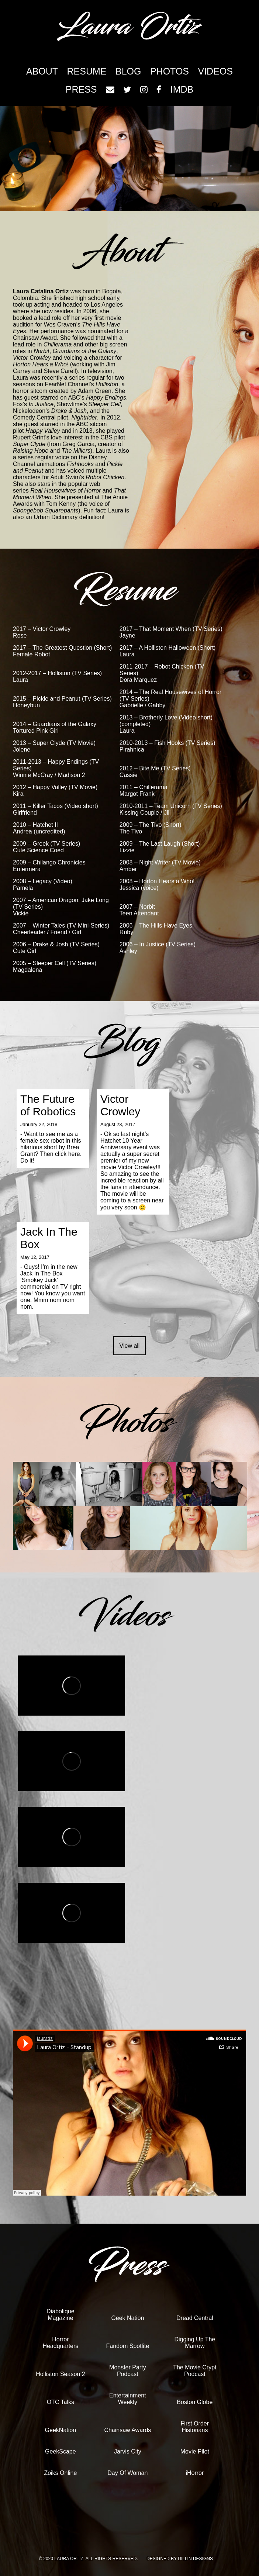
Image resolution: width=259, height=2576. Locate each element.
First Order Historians (195, 2426)
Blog (128, 71)
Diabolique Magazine (60, 2314)
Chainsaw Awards (127, 2430)
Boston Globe (195, 2402)
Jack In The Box (48, 1238)
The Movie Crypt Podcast (194, 2370)
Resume (87, 71)
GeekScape (60, 2451)
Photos (169, 71)
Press (81, 89)
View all (130, 1346)
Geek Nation (127, 2318)
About (42, 71)
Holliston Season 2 (60, 2374)
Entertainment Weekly (127, 2398)
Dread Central (194, 2318)
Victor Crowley (120, 1105)
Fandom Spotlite (127, 2346)
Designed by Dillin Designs (179, 2558)
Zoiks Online (60, 2473)
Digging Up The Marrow (194, 2342)
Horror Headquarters (60, 2342)
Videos (215, 71)
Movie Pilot (194, 2451)
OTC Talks (60, 2402)
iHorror (195, 2473)
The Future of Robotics (48, 1105)
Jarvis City (127, 2451)
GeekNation (60, 2430)
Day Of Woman (127, 2473)
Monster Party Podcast (127, 2370)
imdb (182, 89)
